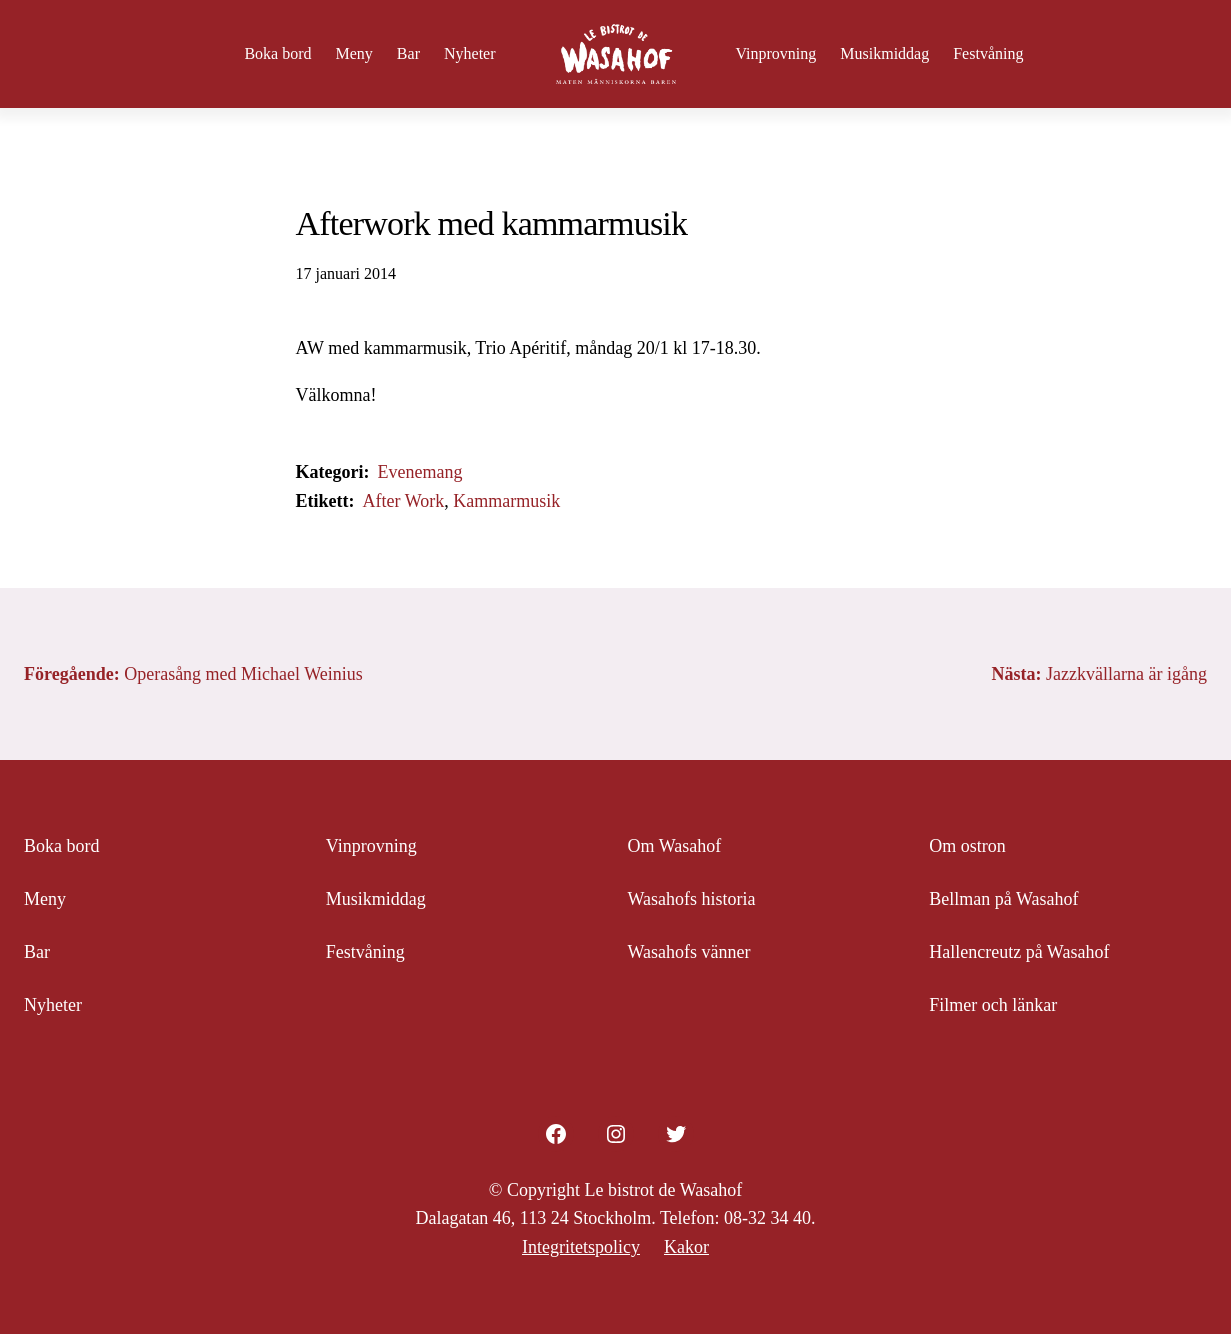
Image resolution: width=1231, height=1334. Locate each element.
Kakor (686, 1247)
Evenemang (419, 472)
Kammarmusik (506, 501)
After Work (403, 501)
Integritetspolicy (581, 1247)
